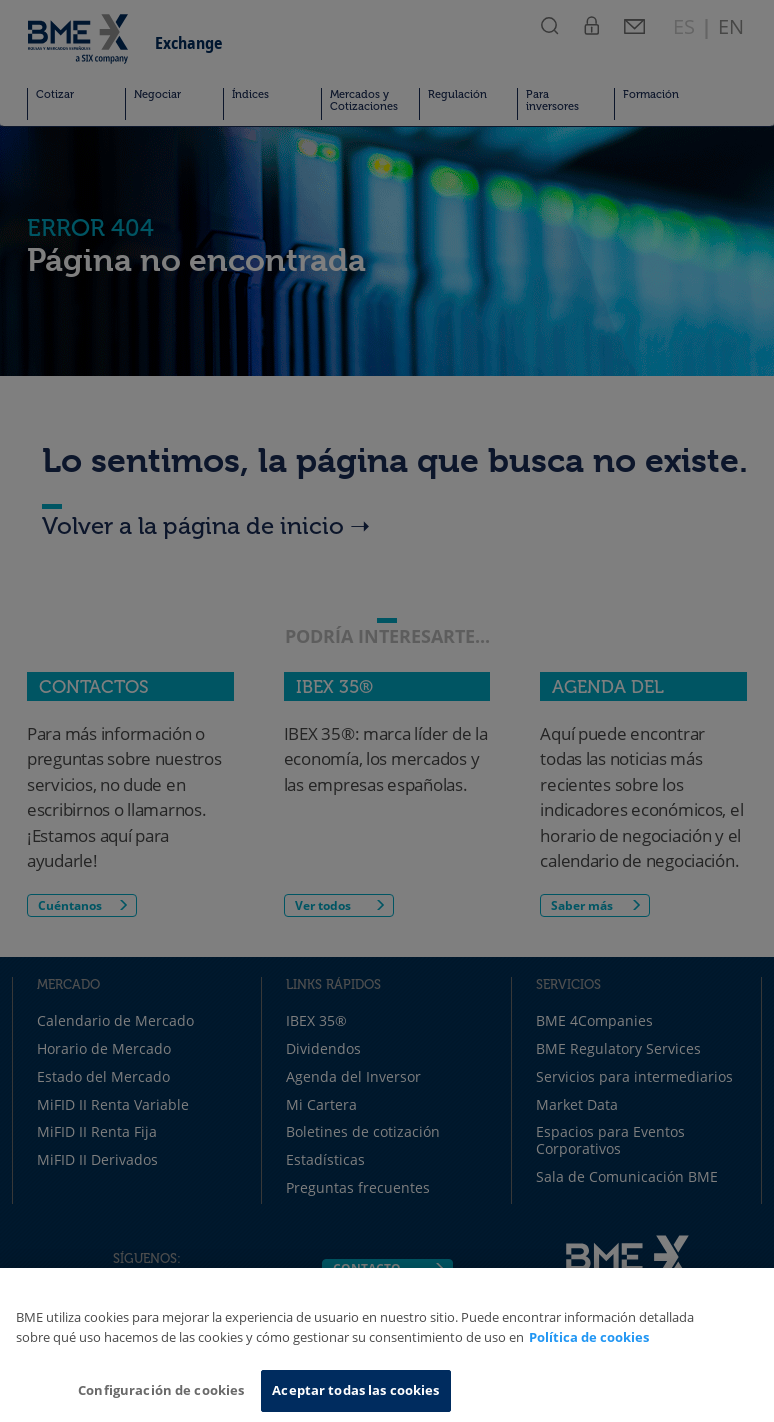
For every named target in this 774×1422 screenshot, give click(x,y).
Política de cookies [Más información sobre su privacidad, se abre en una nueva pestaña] (589, 1337)
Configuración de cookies (161, 1390)
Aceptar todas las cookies (355, 1390)
